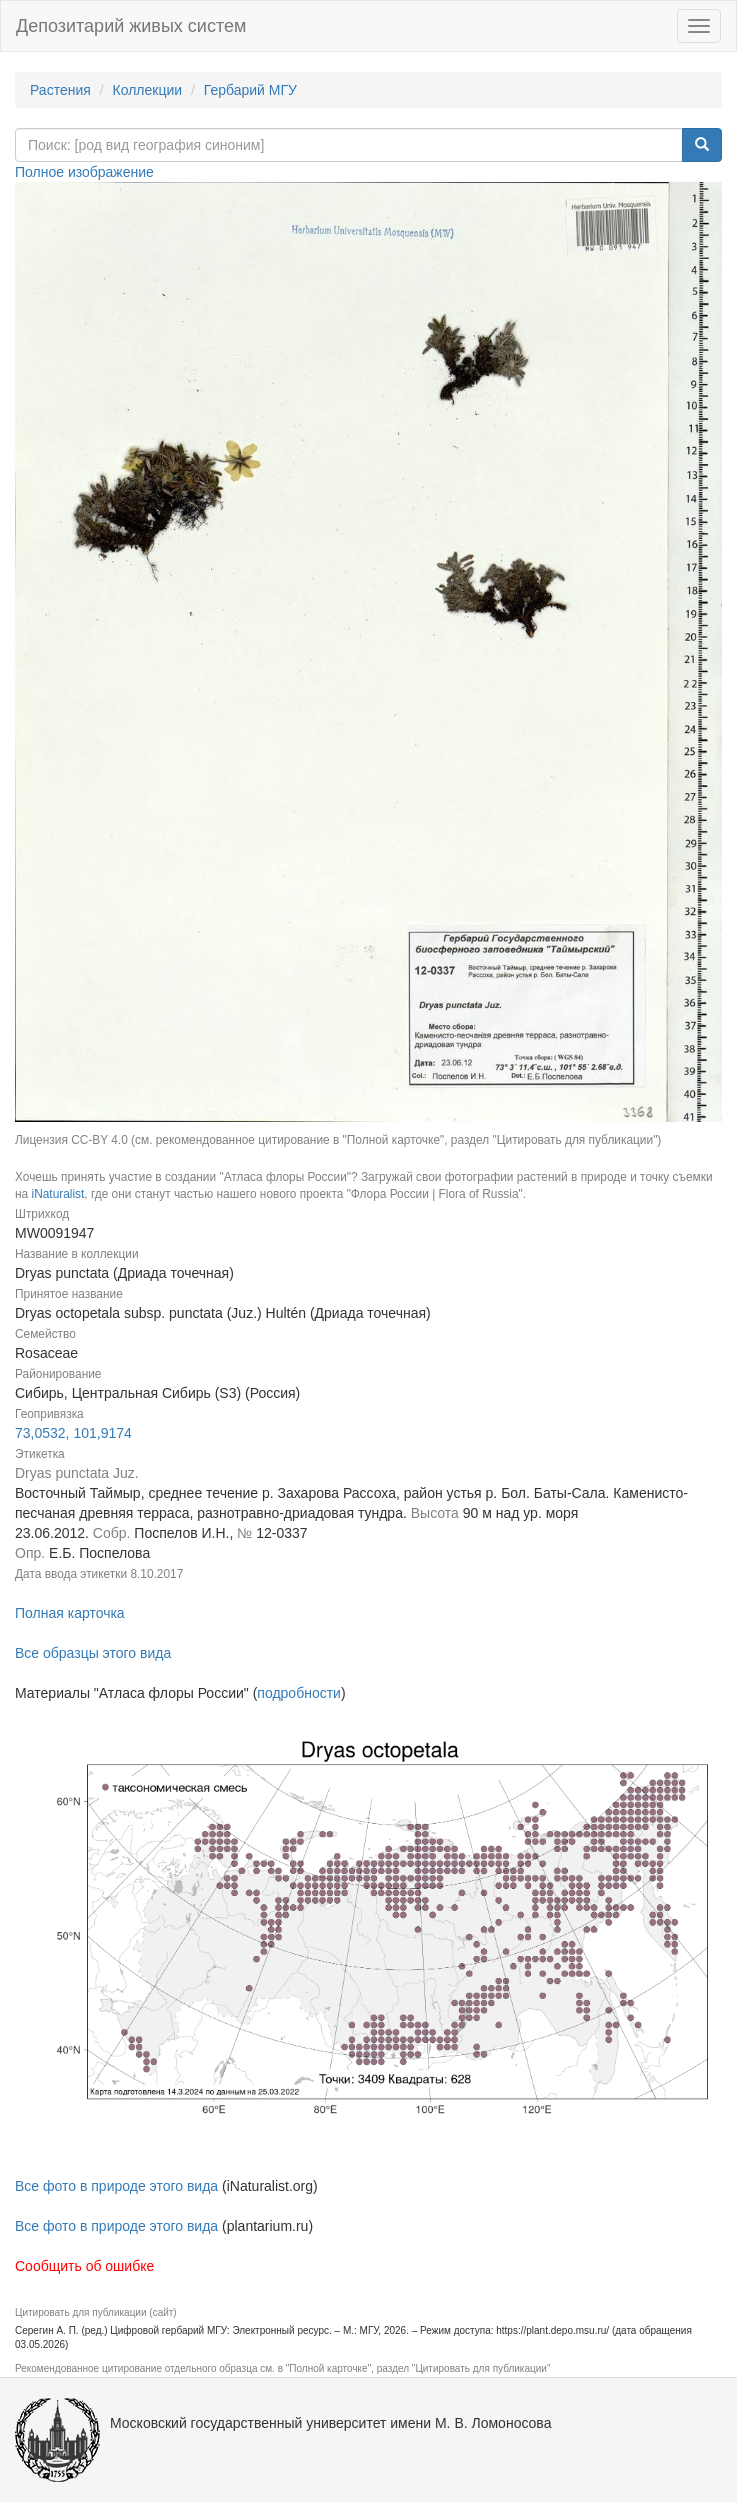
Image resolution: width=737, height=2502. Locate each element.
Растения (60, 90)
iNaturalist (57, 1194)
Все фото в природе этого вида (116, 2186)
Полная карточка (70, 1613)
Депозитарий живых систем (131, 26)
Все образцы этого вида (93, 1653)
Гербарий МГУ (250, 90)
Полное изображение (84, 172)
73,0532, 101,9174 (73, 1433)
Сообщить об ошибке (84, 2266)
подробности (299, 1693)
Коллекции (148, 90)
